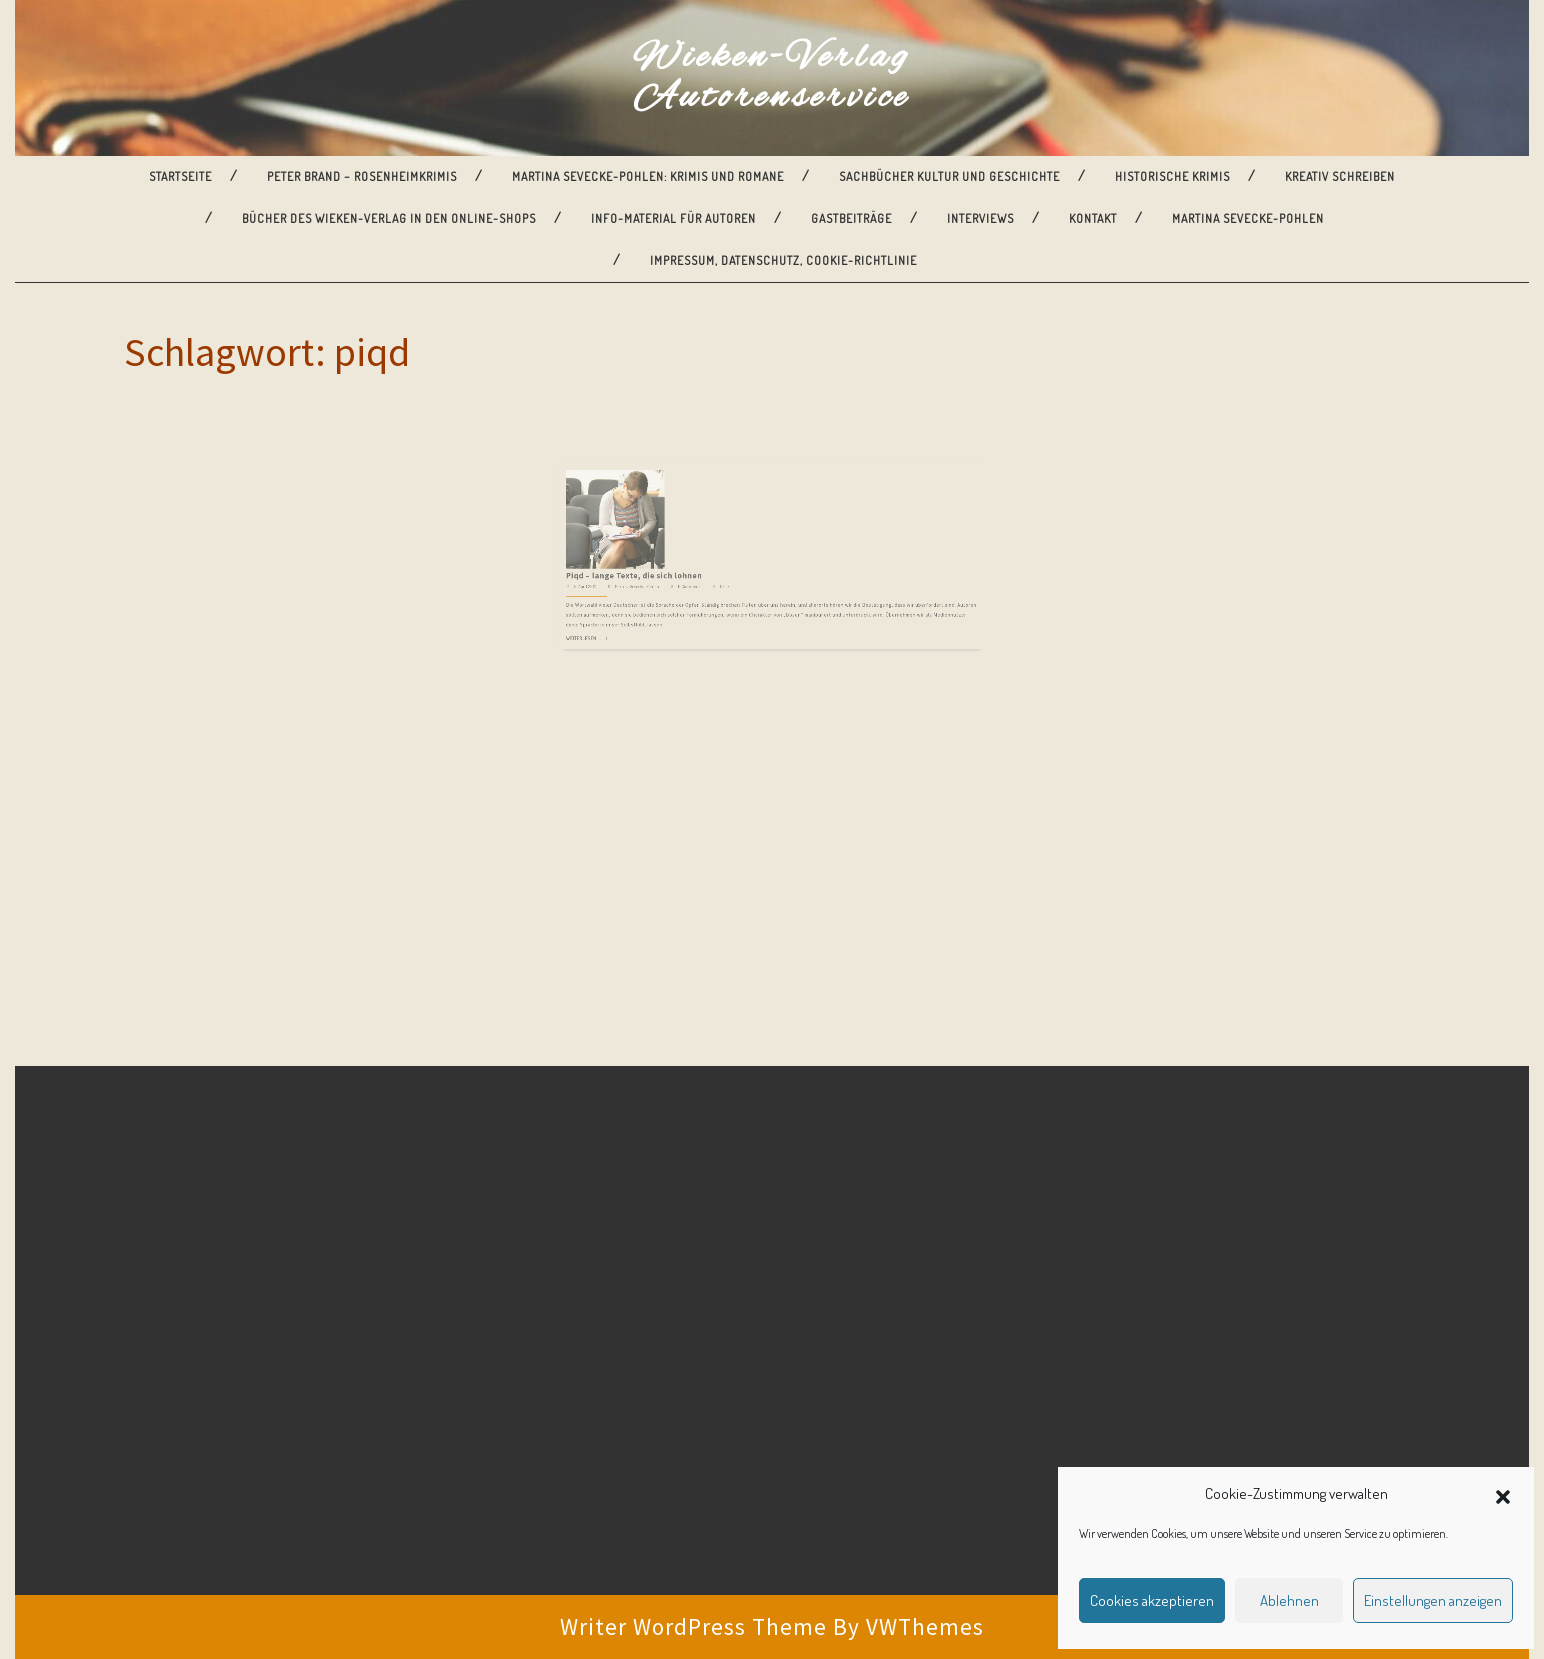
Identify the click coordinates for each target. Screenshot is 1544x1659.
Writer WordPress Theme (693, 1626)
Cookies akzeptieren (1152, 1600)
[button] (1503, 1494)
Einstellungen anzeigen (1433, 1600)
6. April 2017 (652, 547)
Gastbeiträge (851, 218)
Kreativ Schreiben (1340, 176)
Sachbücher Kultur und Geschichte (949, 176)
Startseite (180, 176)
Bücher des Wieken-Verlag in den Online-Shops (389, 218)
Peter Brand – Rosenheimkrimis (362, 176)
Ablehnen (1289, 1600)
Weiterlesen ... (651, 580)
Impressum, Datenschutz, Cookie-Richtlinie (783, 260)
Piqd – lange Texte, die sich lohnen (684, 540)
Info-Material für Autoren (673, 218)
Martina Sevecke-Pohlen (1248, 218)
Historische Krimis (1172, 176)
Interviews (980, 218)
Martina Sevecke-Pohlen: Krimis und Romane (648, 176)
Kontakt (1093, 218)
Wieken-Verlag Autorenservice (772, 78)
